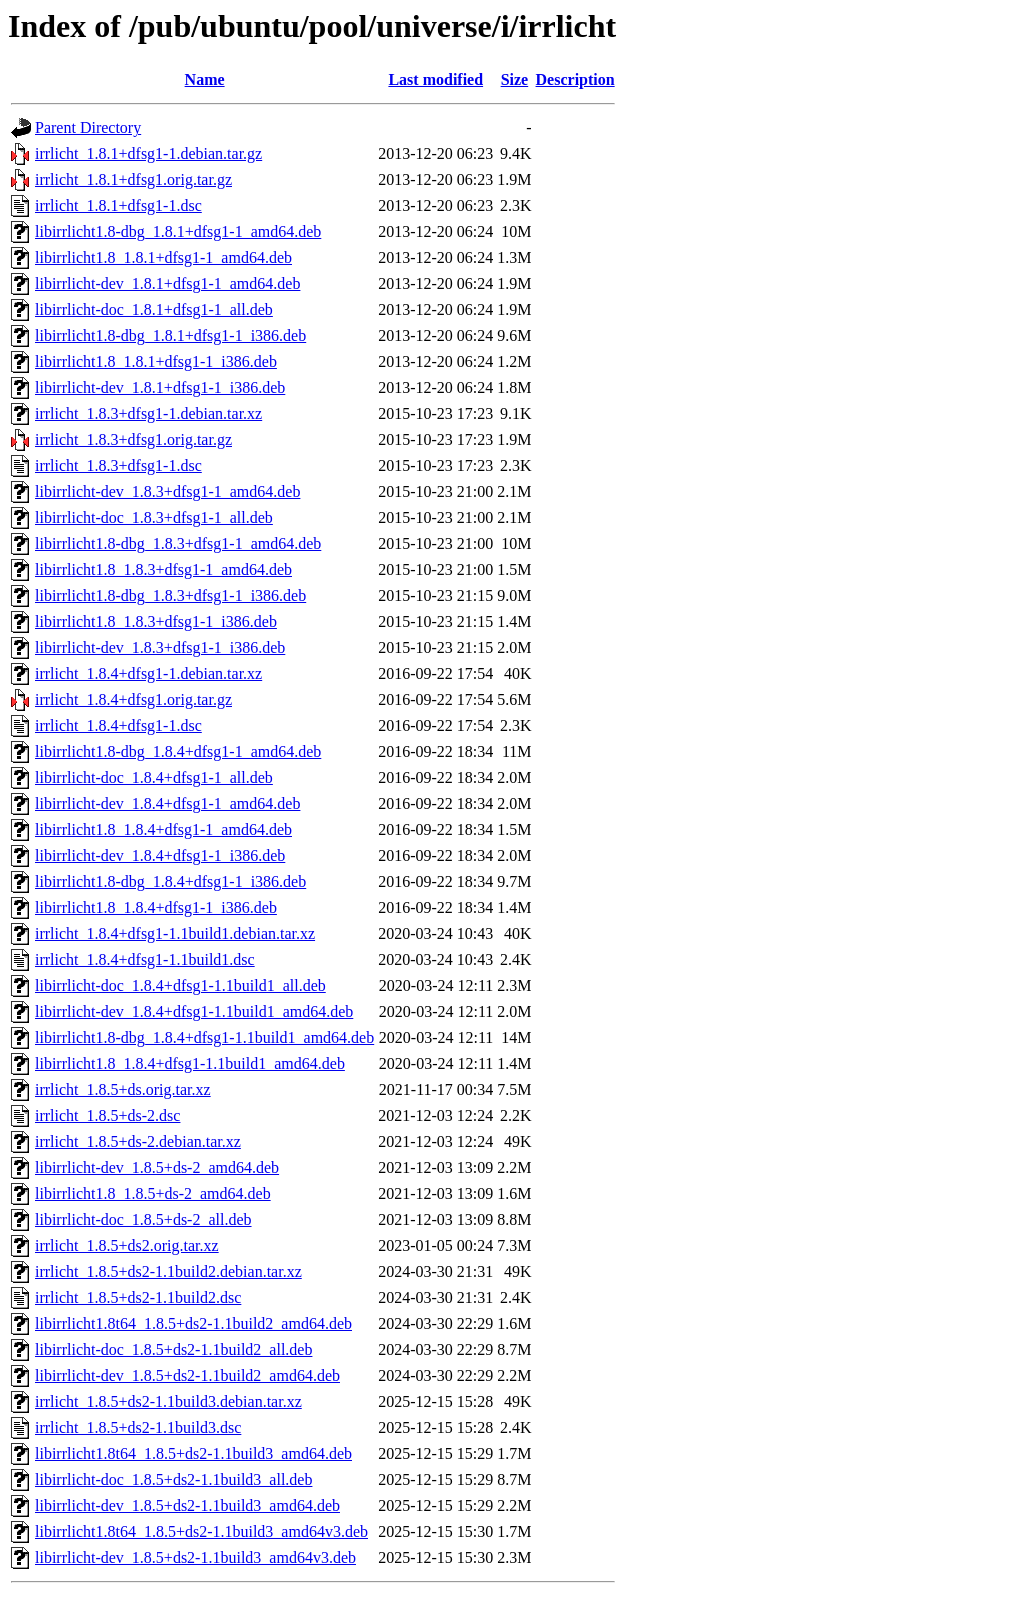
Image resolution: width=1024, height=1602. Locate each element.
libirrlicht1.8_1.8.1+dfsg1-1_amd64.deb (163, 257)
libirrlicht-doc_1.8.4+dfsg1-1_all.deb (154, 777)
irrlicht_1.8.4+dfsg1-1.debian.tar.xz (148, 673)
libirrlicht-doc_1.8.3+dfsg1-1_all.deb (154, 517)
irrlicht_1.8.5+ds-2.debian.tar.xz (138, 1141)
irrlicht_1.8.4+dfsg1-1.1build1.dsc (145, 959)
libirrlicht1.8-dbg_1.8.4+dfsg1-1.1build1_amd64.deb (204, 1037)
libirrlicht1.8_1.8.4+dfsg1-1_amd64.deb (163, 829)
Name (205, 79)
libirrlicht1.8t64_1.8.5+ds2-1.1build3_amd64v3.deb (201, 1531)
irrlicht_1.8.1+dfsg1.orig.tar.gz (133, 179)
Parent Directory (88, 127)
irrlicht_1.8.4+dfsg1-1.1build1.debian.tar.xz (175, 933)
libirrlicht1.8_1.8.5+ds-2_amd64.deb (153, 1193)
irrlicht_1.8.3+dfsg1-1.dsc (118, 465)
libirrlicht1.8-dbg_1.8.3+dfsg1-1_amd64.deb (178, 543)
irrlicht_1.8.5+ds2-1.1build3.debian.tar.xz (168, 1401)
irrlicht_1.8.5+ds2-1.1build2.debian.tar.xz (168, 1271)
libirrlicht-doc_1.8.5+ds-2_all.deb (143, 1219)
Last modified (435, 79)
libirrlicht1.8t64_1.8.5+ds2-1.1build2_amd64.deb (193, 1323)
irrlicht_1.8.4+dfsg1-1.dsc (118, 725)
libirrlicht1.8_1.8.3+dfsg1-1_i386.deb (156, 621)
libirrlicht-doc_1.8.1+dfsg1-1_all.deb (154, 309)
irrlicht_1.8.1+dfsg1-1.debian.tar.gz (148, 153)
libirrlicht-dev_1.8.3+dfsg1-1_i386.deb (160, 647)
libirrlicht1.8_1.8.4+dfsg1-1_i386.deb (156, 907)
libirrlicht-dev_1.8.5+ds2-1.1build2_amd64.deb (187, 1375)
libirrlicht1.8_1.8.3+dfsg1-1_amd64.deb (163, 569)
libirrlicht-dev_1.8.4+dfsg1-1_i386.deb (160, 855)
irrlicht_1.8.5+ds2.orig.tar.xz (127, 1245)
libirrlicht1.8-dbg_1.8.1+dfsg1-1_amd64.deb (178, 231)
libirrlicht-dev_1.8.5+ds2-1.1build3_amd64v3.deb (195, 1557)
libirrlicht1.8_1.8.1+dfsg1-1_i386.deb (156, 361)
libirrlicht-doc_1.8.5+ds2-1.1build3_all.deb (173, 1479)
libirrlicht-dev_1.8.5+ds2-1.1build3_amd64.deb (187, 1505)
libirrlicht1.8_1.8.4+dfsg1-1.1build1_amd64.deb (190, 1063)
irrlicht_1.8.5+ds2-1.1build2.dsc (138, 1297)
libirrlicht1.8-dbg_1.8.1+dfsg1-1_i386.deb (170, 335)
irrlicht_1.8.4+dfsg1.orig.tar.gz (133, 699)
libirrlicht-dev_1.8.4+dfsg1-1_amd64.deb (167, 803)
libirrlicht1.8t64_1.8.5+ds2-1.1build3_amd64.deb (193, 1453)
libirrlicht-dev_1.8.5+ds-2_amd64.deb (157, 1167)
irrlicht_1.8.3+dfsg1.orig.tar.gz (133, 439)
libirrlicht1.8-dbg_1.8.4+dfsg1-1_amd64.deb (178, 751)
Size (515, 79)
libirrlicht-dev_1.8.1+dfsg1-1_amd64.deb (167, 283)
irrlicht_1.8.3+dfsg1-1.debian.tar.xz (148, 413)
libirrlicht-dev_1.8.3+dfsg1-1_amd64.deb (167, 491)
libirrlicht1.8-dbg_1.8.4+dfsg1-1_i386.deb (170, 881)
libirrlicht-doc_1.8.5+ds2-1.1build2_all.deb (173, 1349)
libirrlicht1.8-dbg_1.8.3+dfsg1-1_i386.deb (170, 595)
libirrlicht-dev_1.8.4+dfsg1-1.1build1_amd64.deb (194, 1011)
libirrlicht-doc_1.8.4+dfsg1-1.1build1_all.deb (180, 985)
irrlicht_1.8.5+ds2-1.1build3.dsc (138, 1427)
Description (575, 79)
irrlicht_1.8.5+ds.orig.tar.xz (123, 1089)
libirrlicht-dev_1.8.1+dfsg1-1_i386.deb (160, 387)
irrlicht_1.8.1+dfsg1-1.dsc (118, 205)
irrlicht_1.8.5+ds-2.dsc (107, 1115)
